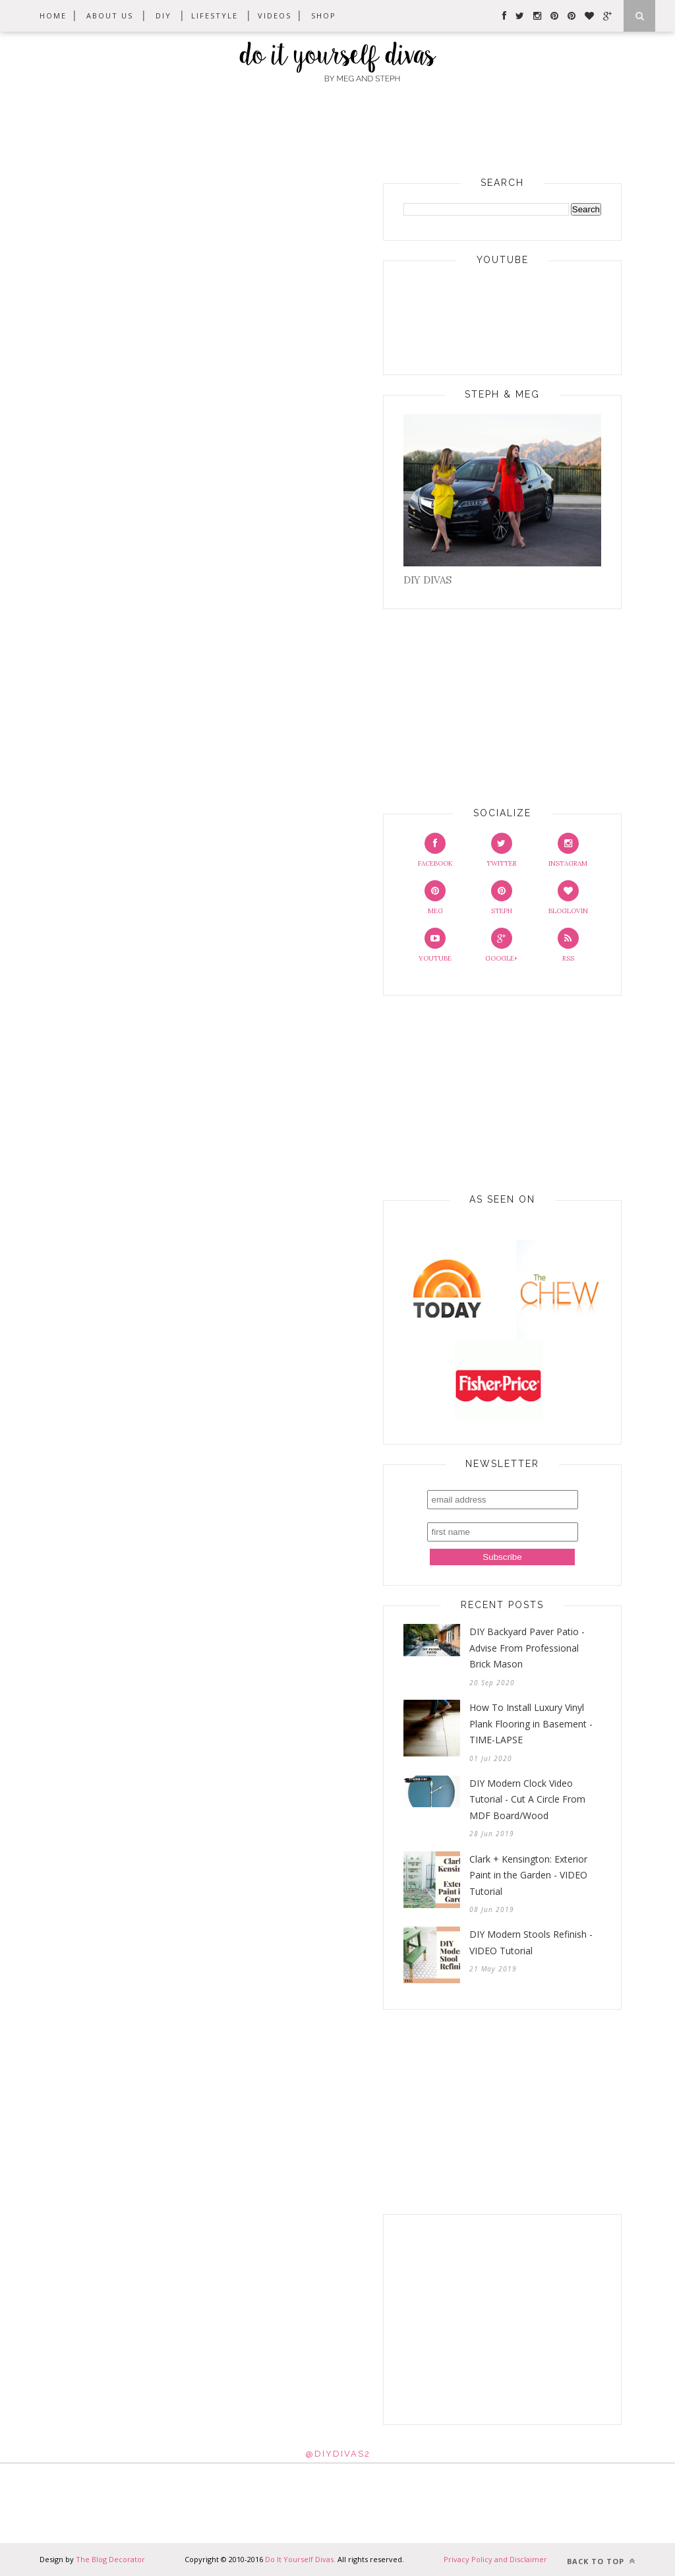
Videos (274, 15)
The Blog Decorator (109, 2559)
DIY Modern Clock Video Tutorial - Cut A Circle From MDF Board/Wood (527, 1799)
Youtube (435, 945)
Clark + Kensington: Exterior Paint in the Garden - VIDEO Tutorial (528, 1875)
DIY (163, 15)
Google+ (501, 945)
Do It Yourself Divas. (301, 2559)
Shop (323, 15)
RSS (568, 945)
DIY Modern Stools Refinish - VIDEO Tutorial (531, 1942)
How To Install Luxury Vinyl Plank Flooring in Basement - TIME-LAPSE (531, 1723)
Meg (435, 897)
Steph (501, 897)
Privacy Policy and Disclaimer (495, 2559)
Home (53, 15)
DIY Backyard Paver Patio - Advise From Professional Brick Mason (527, 1647)
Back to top (601, 2561)
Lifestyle (214, 15)
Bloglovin (568, 897)
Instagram (567, 850)
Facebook (435, 850)
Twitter (501, 850)
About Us (109, 15)
